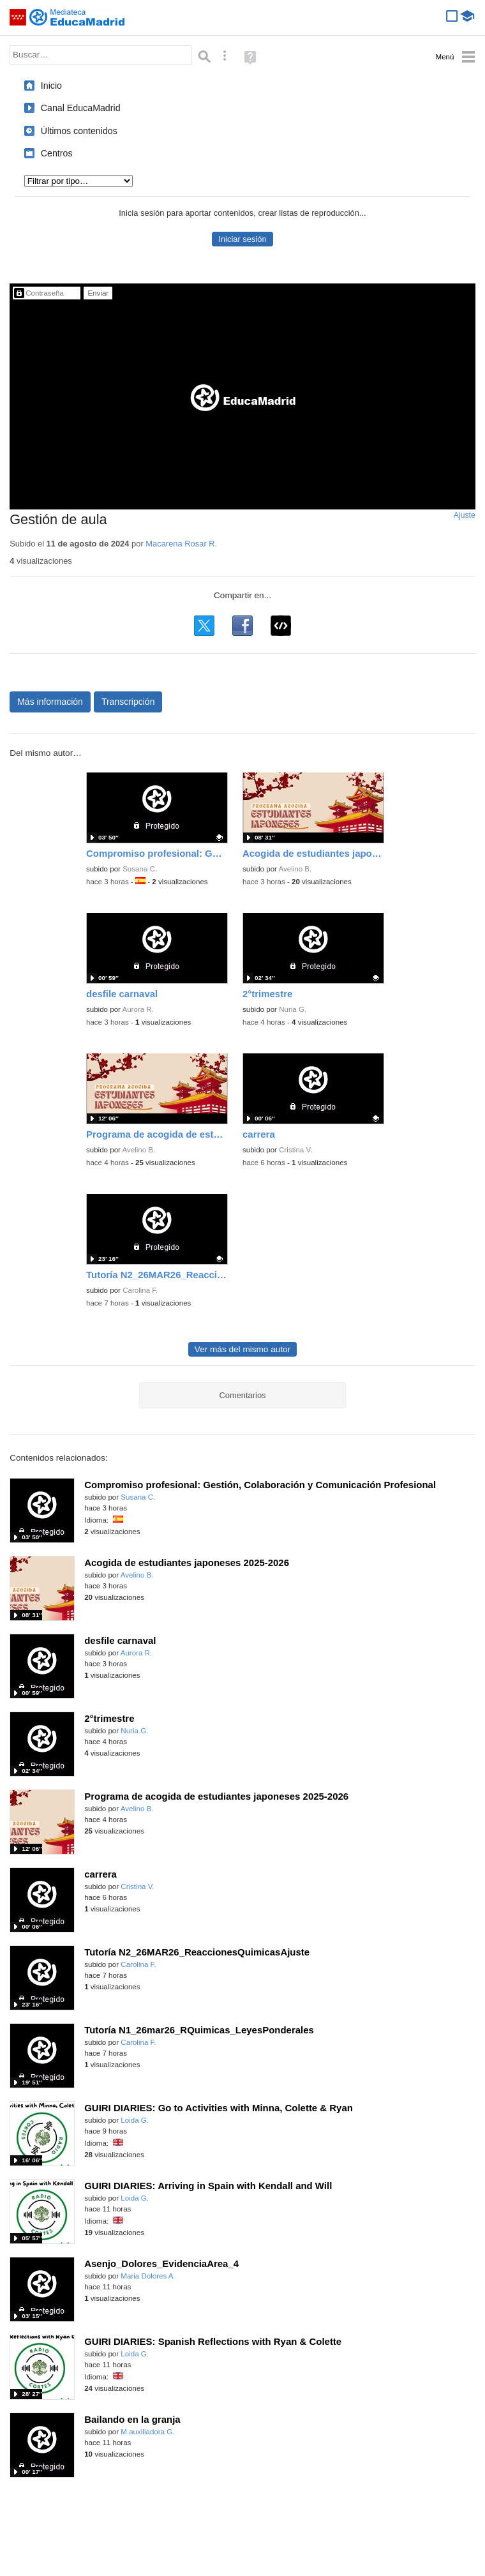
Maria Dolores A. (148, 2276)
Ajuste (464, 515)
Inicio (51, 85)
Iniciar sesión (242, 239)
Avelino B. (295, 869)
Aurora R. (138, 1009)
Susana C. (140, 869)
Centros (57, 153)
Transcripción (128, 702)
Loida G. (135, 2120)
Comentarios (242, 1395)
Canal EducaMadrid (81, 108)
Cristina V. (295, 1150)
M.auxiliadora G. (147, 2432)
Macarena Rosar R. (181, 543)
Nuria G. (292, 1009)
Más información (50, 702)
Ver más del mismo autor (242, 1349)
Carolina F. (140, 1290)
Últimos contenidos (79, 131)
